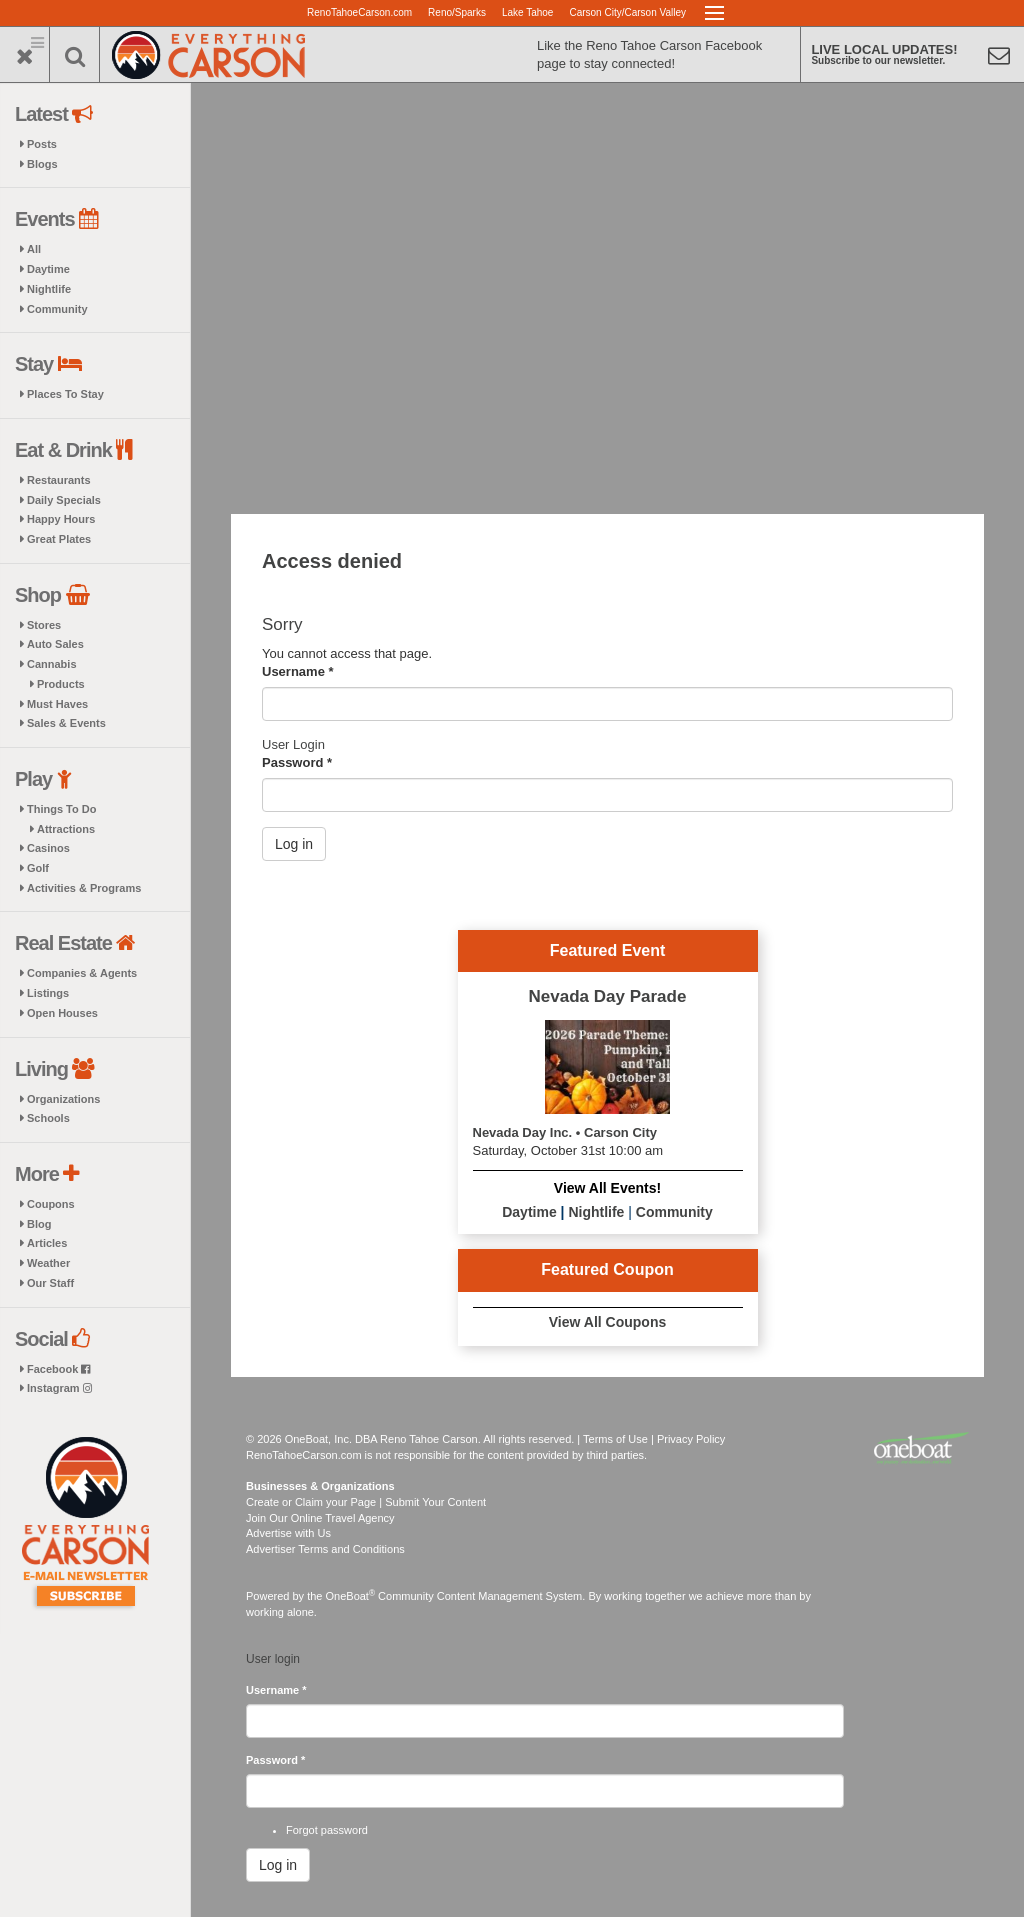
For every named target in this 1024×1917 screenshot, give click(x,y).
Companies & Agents (82, 973)
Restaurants (59, 480)
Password (297, 762)
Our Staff (50, 1283)
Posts (42, 144)
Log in (294, 844)
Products (61, 684)
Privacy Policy (691, 1439)
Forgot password (327, 1830)
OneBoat (351, 1596)
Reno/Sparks (457, 12)
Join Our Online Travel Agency (320, 1518)
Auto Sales (55, 644)
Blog (39, 1224)
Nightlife (49, 289)
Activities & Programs (84, 888)
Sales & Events (66, 723)
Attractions (66, 829)
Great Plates (59, 539)
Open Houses (62, 1013)
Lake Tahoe (528, 12)
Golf (38, 868)
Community (57, 309)
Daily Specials (64, 500)
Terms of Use (615, 1439)
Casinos (48, 848)
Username (298, 671)
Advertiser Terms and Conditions (325, 1549)
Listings (48, 993)
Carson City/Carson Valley (627, 12)
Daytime (48, 269)
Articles (47, 1243)
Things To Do (61, 809)
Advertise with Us (288, 1533)
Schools (48, 1118)
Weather (48, 1263)
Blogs (42, 164)
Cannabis (52, 664)
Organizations (63, 1099)
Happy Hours (61, 519)
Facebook (58, 1369)
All (34, 249)
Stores (44, 625)
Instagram (59, 1388)
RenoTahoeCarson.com (359, 12)
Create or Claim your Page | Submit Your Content (366, 1502)
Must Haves (57, 704)
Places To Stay (65, 394)
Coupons (51, 1204)
